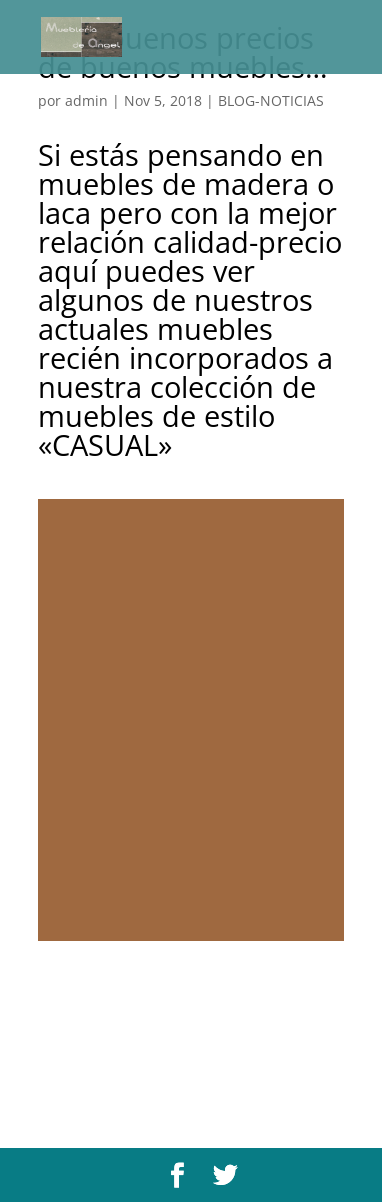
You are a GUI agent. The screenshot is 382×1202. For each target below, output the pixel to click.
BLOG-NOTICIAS (271, 100)
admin (86, 100)
